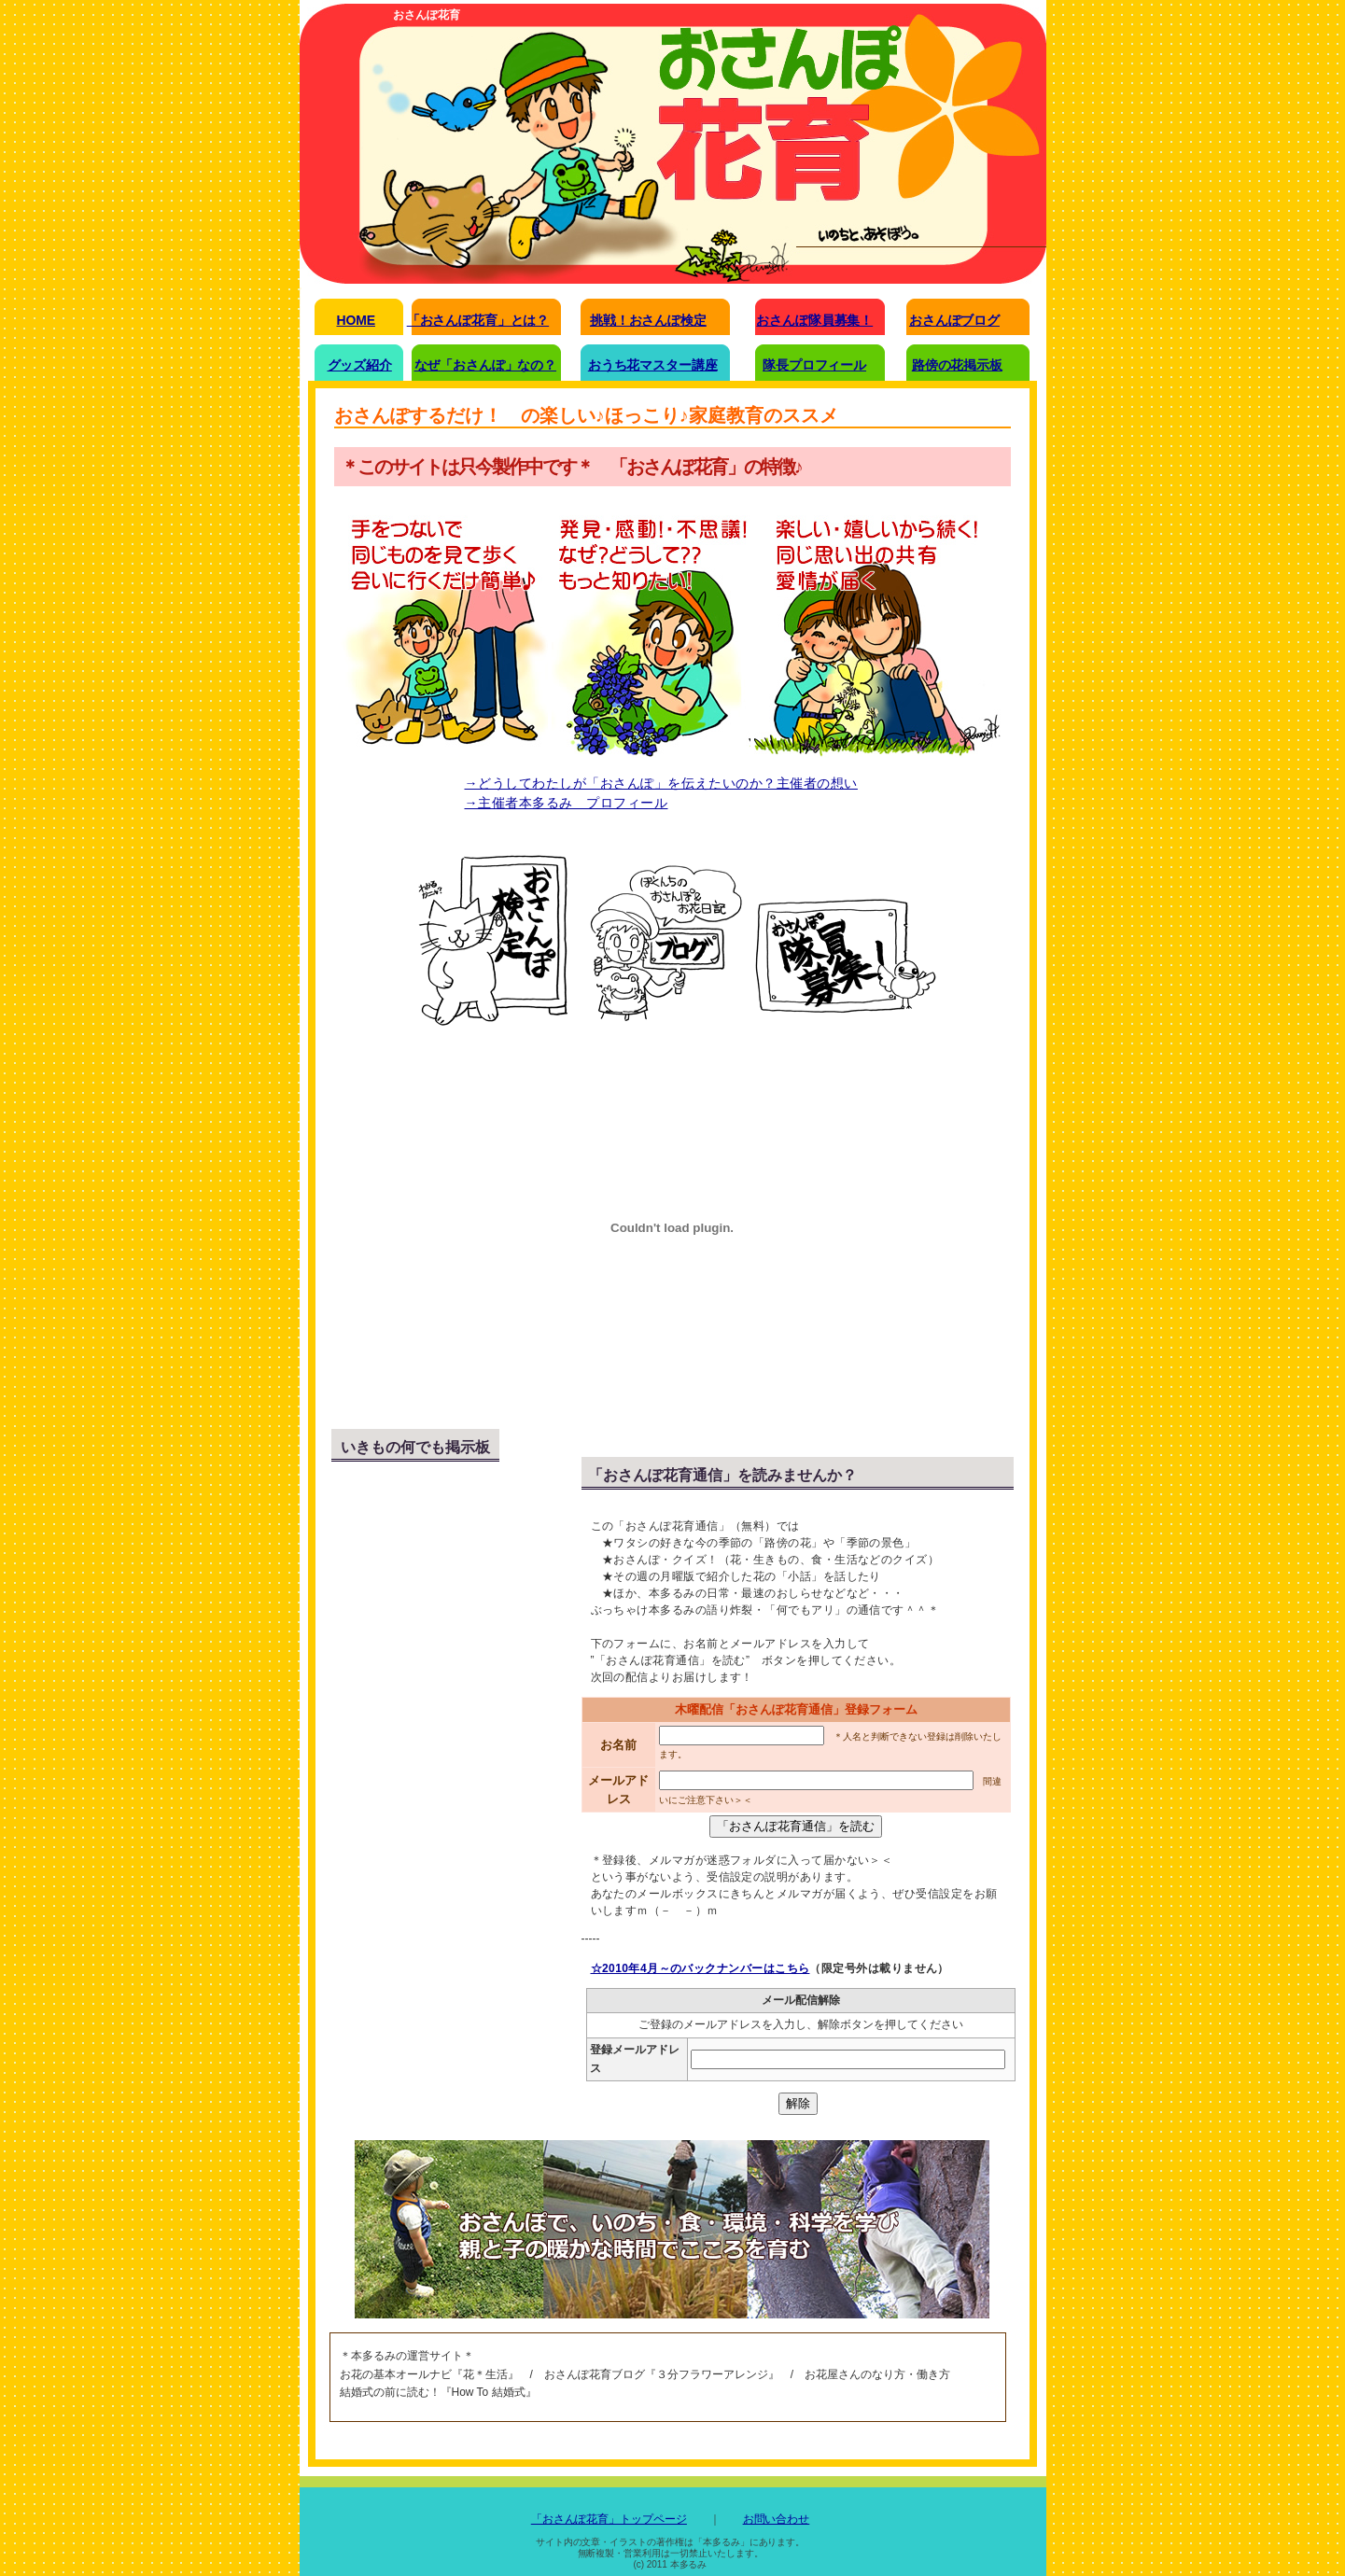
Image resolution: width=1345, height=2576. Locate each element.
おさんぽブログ (954, 320)
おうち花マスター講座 (653, 364)
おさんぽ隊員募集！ (814, 320)
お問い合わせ (776, 2519)
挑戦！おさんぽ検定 (648, 320)
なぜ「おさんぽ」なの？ (485, 364)
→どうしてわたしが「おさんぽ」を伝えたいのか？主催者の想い (661, 783)
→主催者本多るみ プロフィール (566, 802)
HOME (356, 320)
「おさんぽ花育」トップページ (609, 2519)
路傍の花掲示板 (957, 364)
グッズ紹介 (360, 364)
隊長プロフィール (814, 364)
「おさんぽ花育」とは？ (478, 320)
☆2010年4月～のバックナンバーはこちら (700, 1968)
